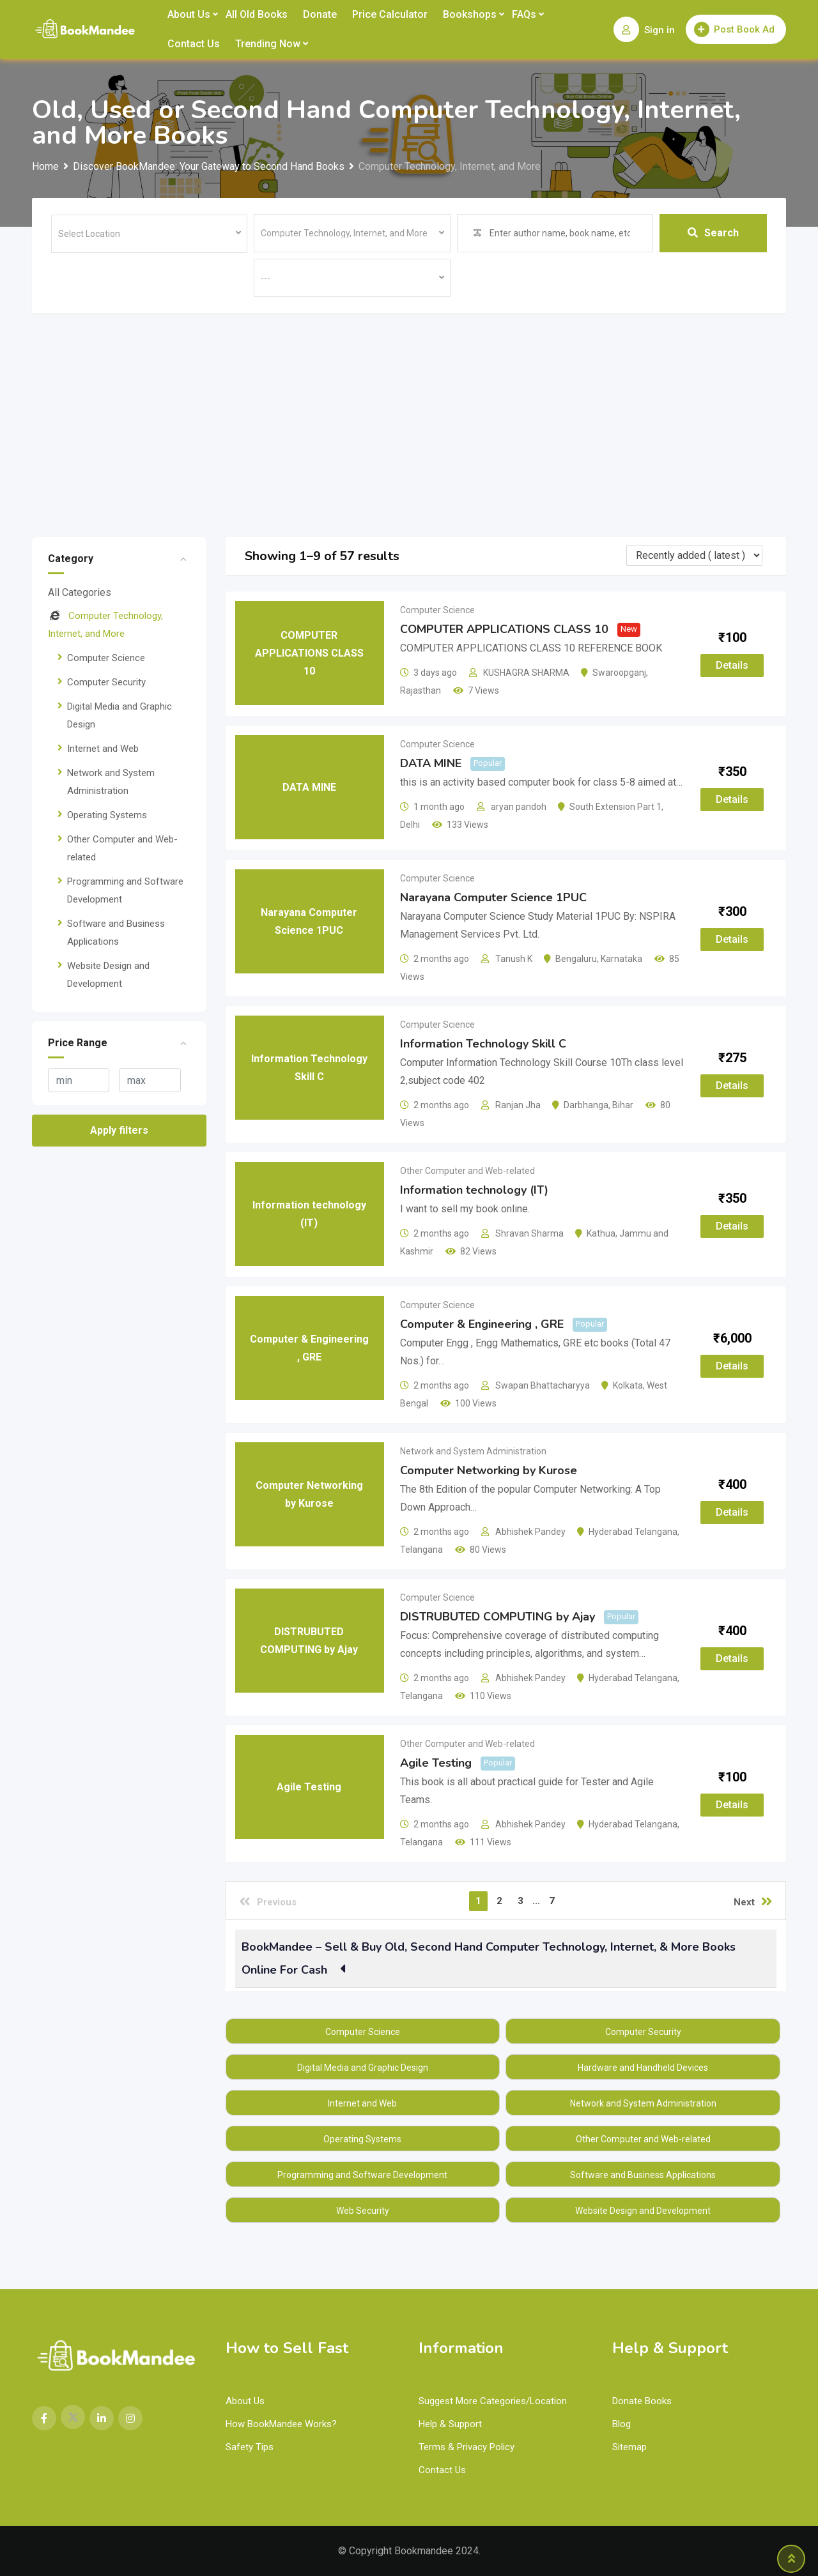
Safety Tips (250, 2447)
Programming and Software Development (362, 2175)
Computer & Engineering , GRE (482, 1324)
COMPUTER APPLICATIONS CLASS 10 (504, 629)
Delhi (410, 824)
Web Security (362, 2211)
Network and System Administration (473, 1451)
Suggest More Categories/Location (493, 2401)
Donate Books (642, 2401)
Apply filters (119, 1130)
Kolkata (628, 1385)
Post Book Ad (734, 29)
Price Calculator (390, 14)
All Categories (79, 592)
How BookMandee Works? (281, 2424)
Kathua (601, 1233)
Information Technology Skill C (483, 1043)
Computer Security (106, 682)
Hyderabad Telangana (633, 1532)
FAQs (524, 14)
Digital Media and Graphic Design (362, 2067)
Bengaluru (576, 959)
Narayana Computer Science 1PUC (493, 897)
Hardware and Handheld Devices (643, 2067)
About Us (188, 14)
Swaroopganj (619, 672)
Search (713, 233)
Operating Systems (107, 815)
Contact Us (193, 44)
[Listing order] (694, 555)
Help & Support (450, 2424)
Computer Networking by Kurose (488, 1470)
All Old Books (257, 14)
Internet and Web (103, 748)
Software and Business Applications (643, 2175)
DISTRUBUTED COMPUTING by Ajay (497, 1616)
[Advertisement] (409, 409)
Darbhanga (586, 1105)
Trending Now (267, 44)
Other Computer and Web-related (467, 1171)
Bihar (622, 1105)
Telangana (421, 1549)
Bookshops (470, 14)
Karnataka (621, 959)
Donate (320, 14)
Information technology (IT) (474, 1190)
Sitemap (629, 2447)
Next (753, 1901)
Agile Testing (436, 1763)
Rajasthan (420, 690)
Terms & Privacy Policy (466, 2447)
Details (732, 665)
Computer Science (106, 658)
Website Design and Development (643, 2211)
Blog (621, 2424)
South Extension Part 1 (615, 807)
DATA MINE (430, 763)
